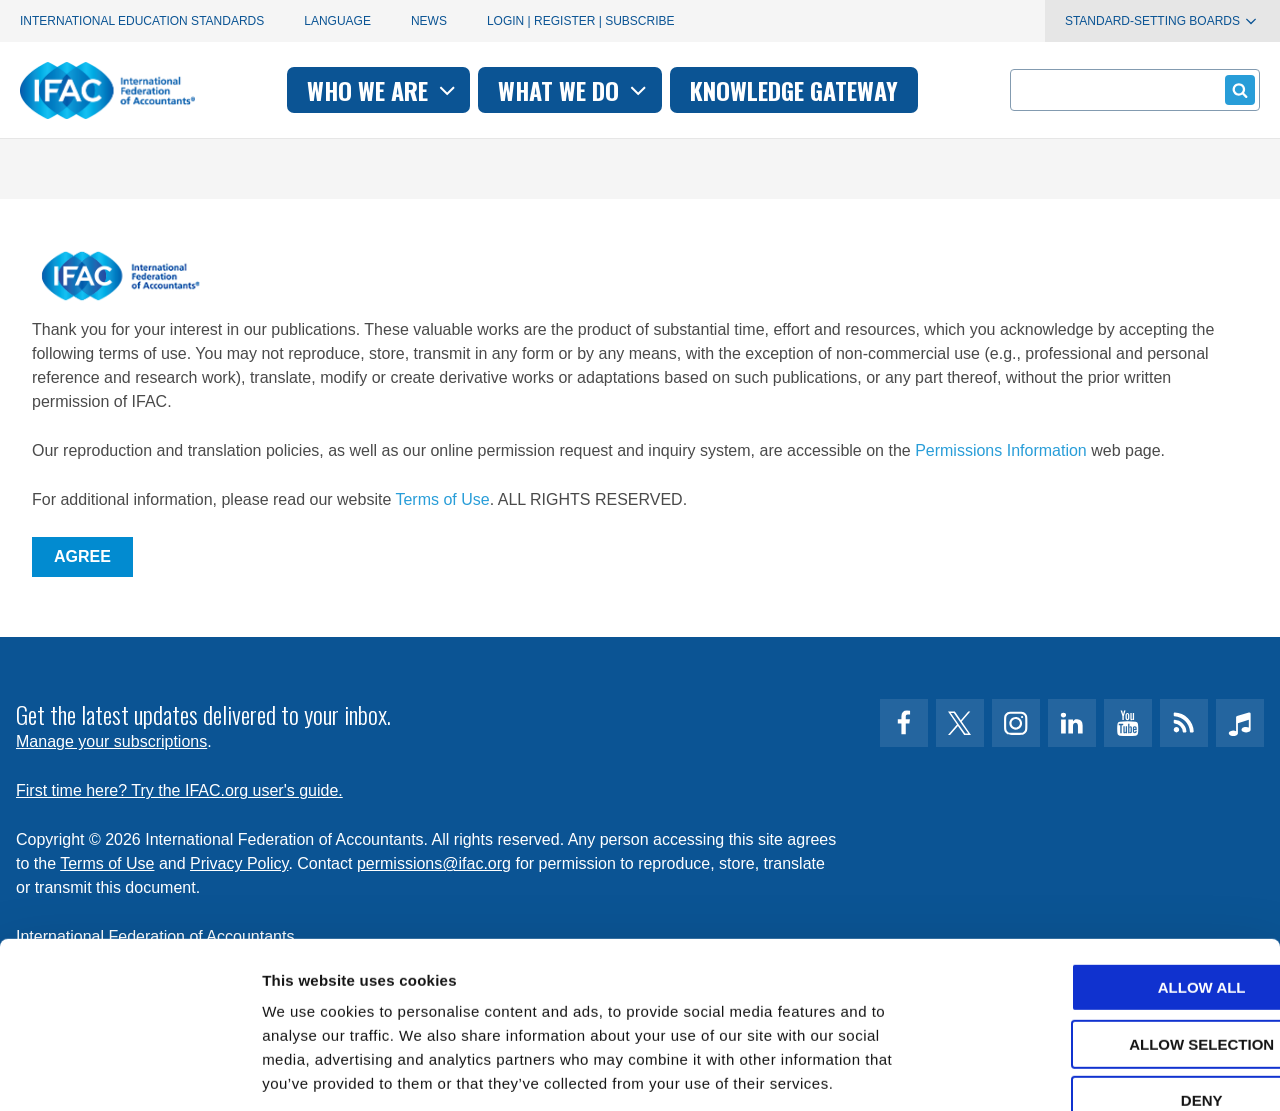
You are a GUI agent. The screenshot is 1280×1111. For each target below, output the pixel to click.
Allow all (1113, 871)
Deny (1113, 984)
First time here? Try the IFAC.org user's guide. (179, 790)
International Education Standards (142, 21)
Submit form (1236, 89)
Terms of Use (442, 499)
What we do (574, 90)
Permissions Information (1001, 450)
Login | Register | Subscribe (581, 21)
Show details (1049, 1071)
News (429, 21)
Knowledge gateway (794, 90)
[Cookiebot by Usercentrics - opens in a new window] (129, 1072)
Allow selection (1113, 928)
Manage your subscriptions (111, 741)
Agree (82, 556)
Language (337, 21)
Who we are (383, 90)
